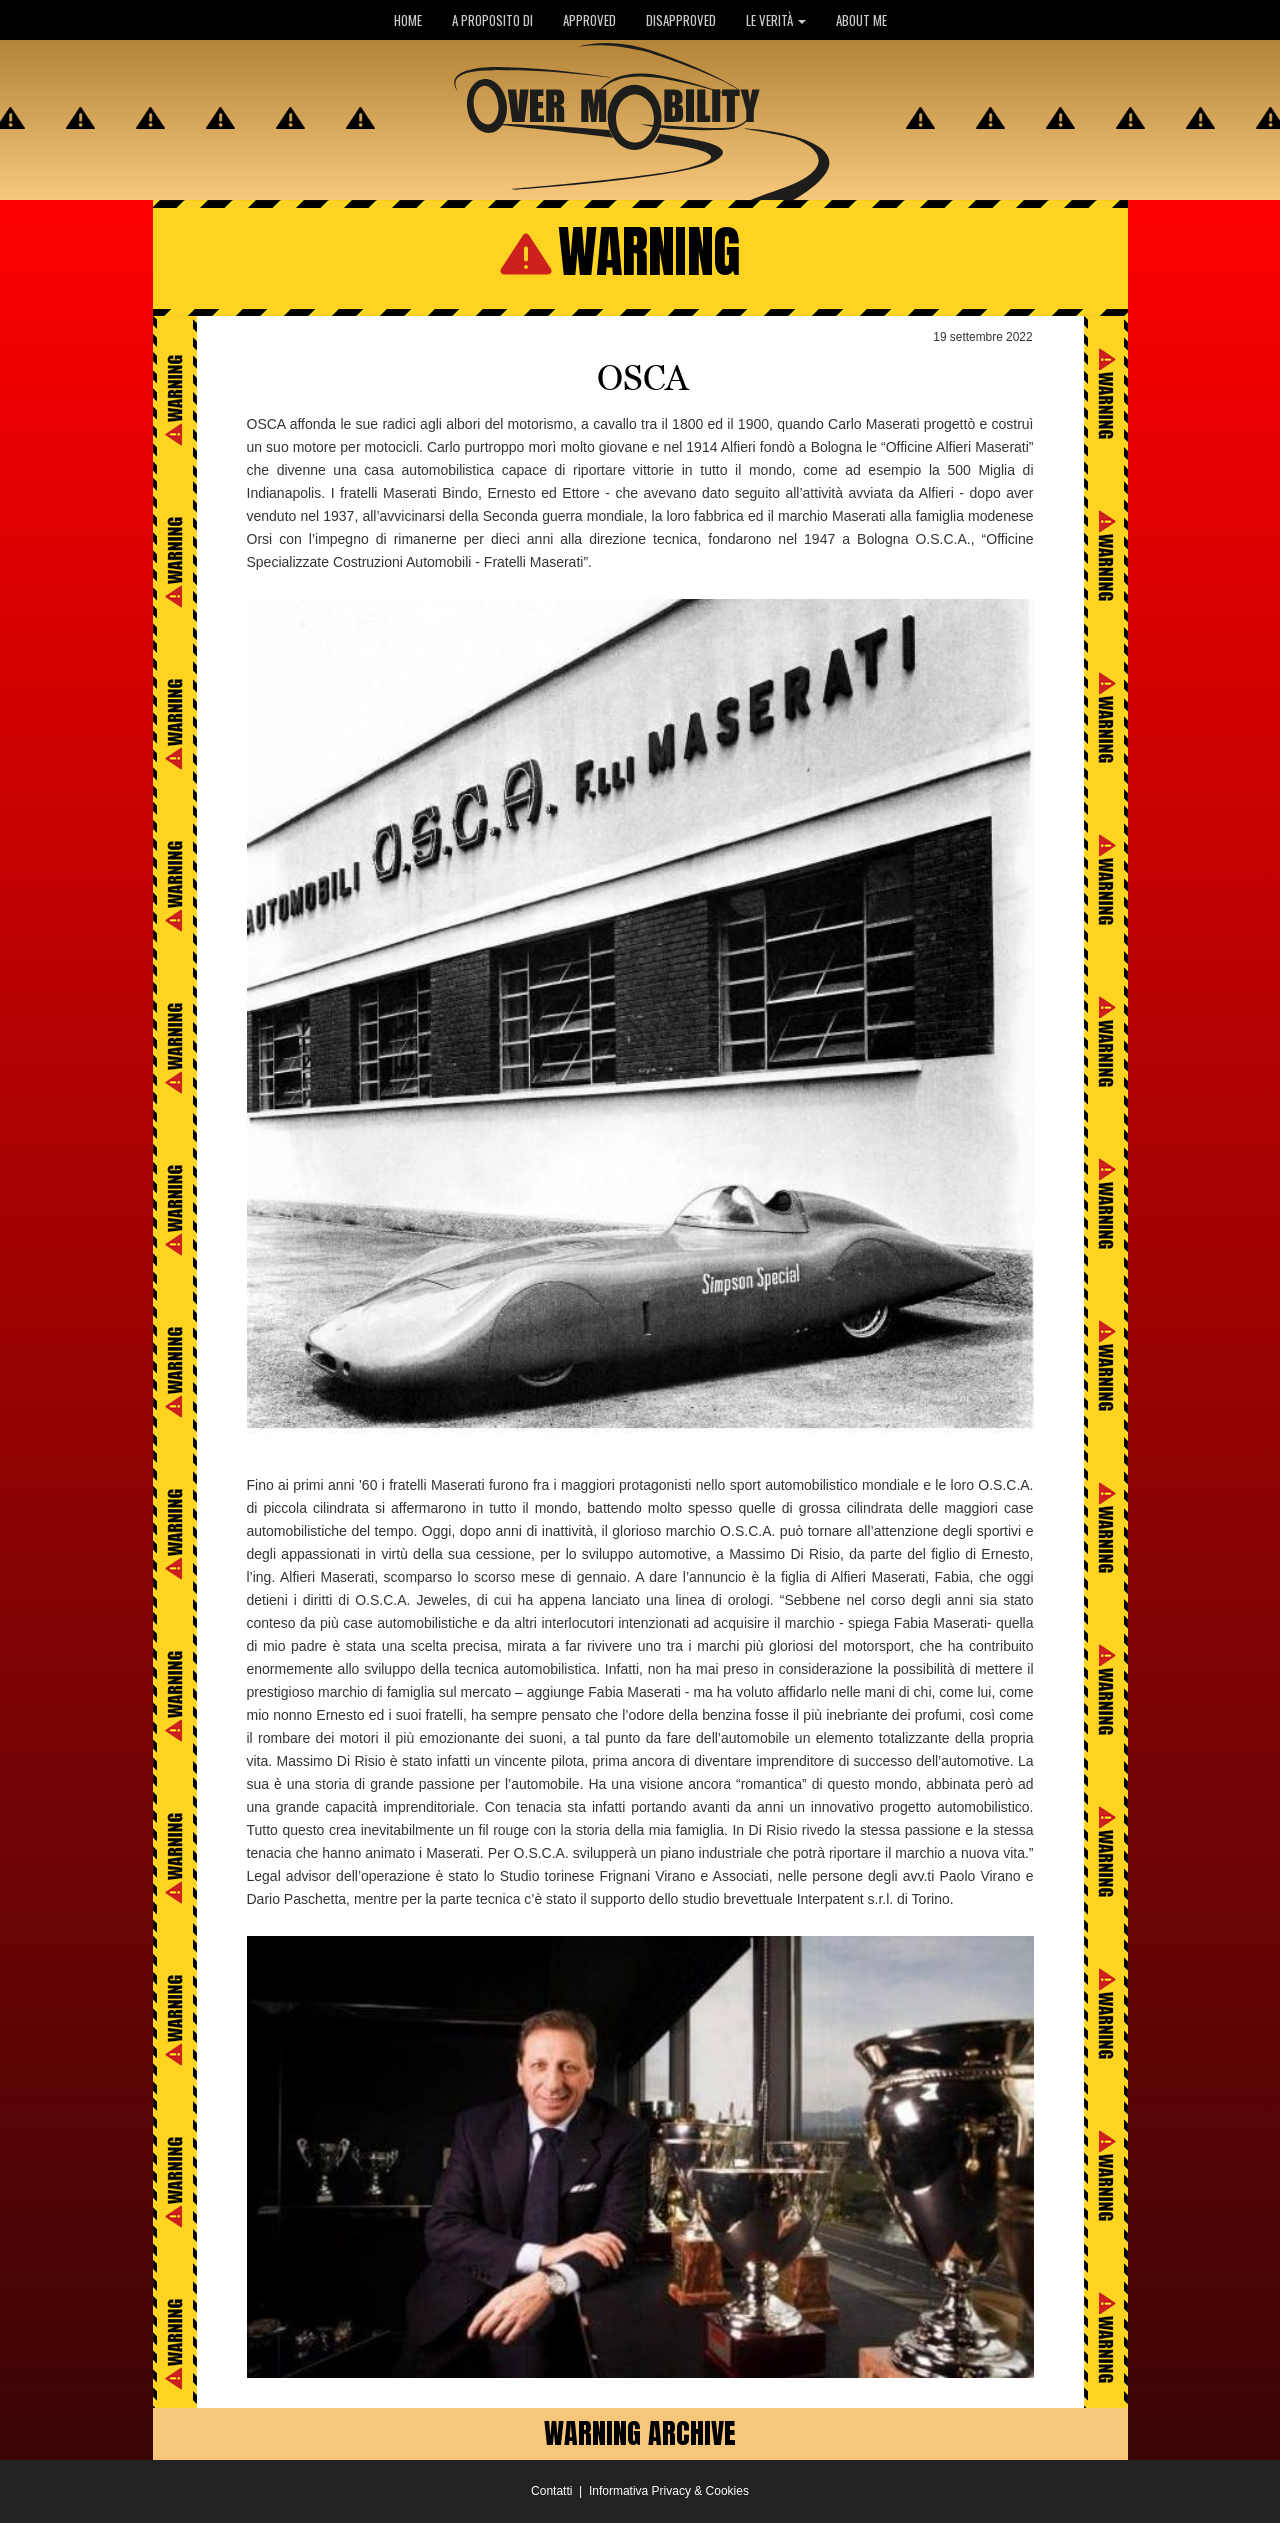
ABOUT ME (861, 20)
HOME (408, 20)
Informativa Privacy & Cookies (669, 2491)
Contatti (551, 2491)
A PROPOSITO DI (492, 20)
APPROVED (589, 20)
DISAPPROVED (681, 20)
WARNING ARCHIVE (640, 2433)
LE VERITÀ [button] (776, 20)
